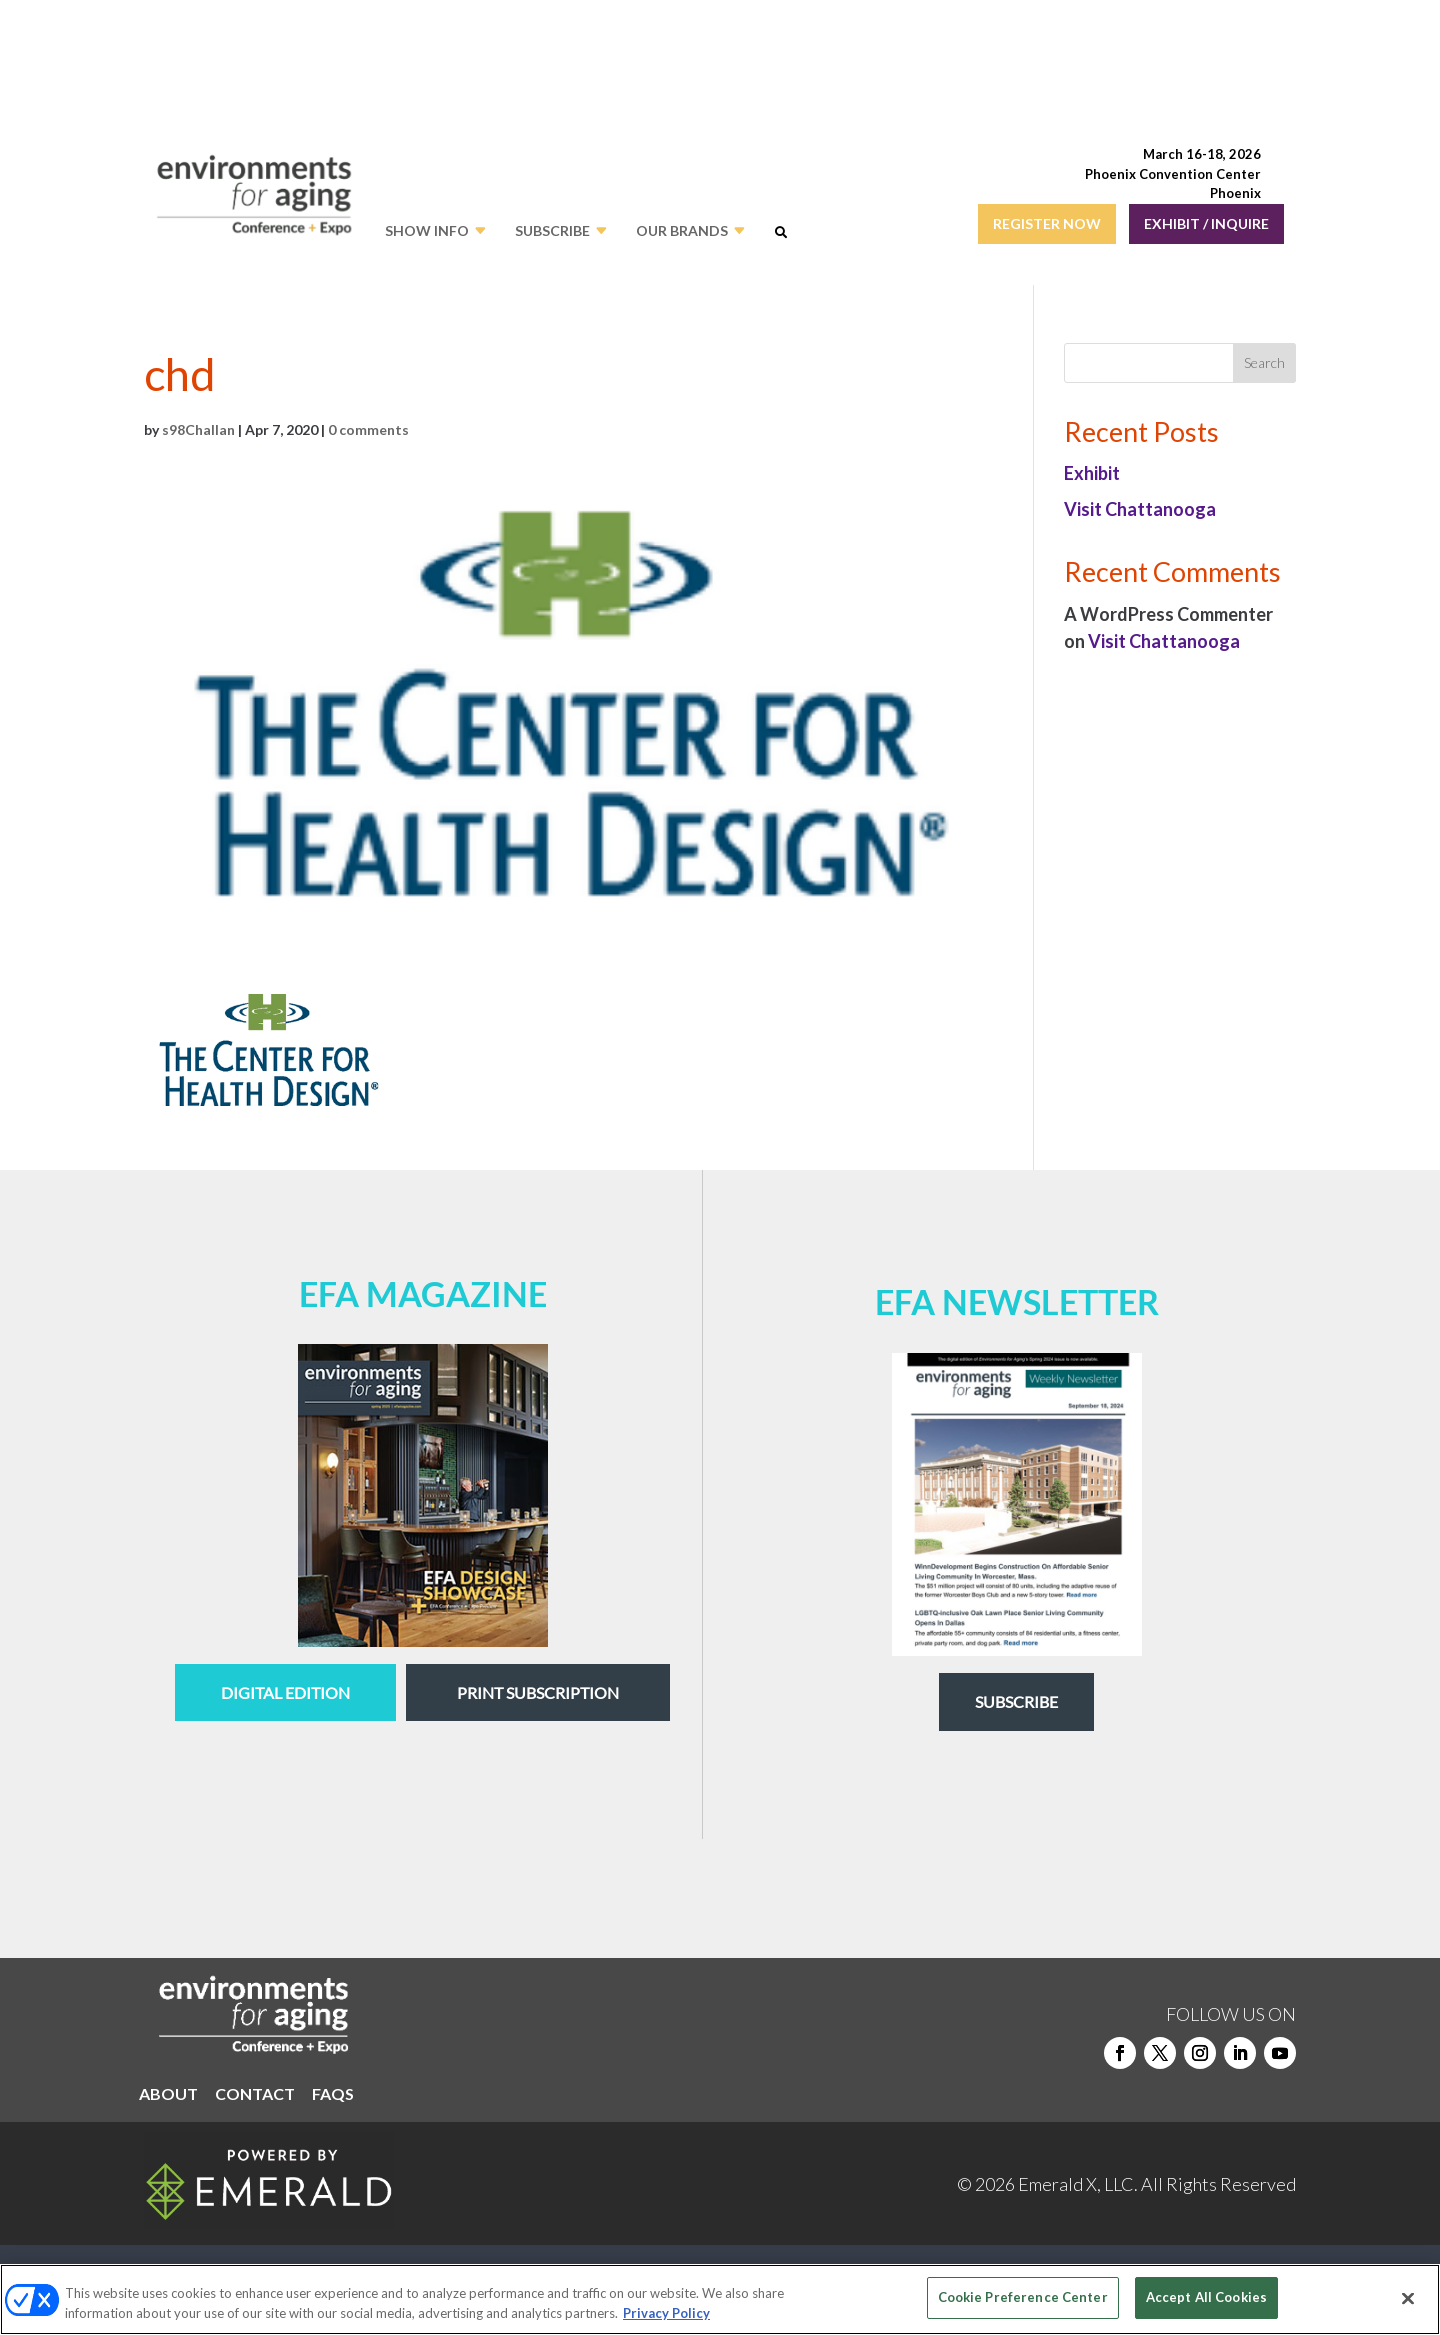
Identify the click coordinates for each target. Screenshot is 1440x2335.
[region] (720, 2299)
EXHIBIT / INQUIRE (1206, 223)
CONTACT (255, 2095)
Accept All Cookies (1206, 2297)
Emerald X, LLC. (1078, 2184)
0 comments (368, 429)
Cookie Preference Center (1023, 2297)
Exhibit (1092, 473)
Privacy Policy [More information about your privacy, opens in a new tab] (666, 2313)
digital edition (285, 1692)
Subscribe (1016, 1701)
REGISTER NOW (1047, 223)
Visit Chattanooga (1140, 509)
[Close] (1408, 2298)
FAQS (333, 2095)
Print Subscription (538, 1692)
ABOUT (168, 2095)
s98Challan (198, 429)
